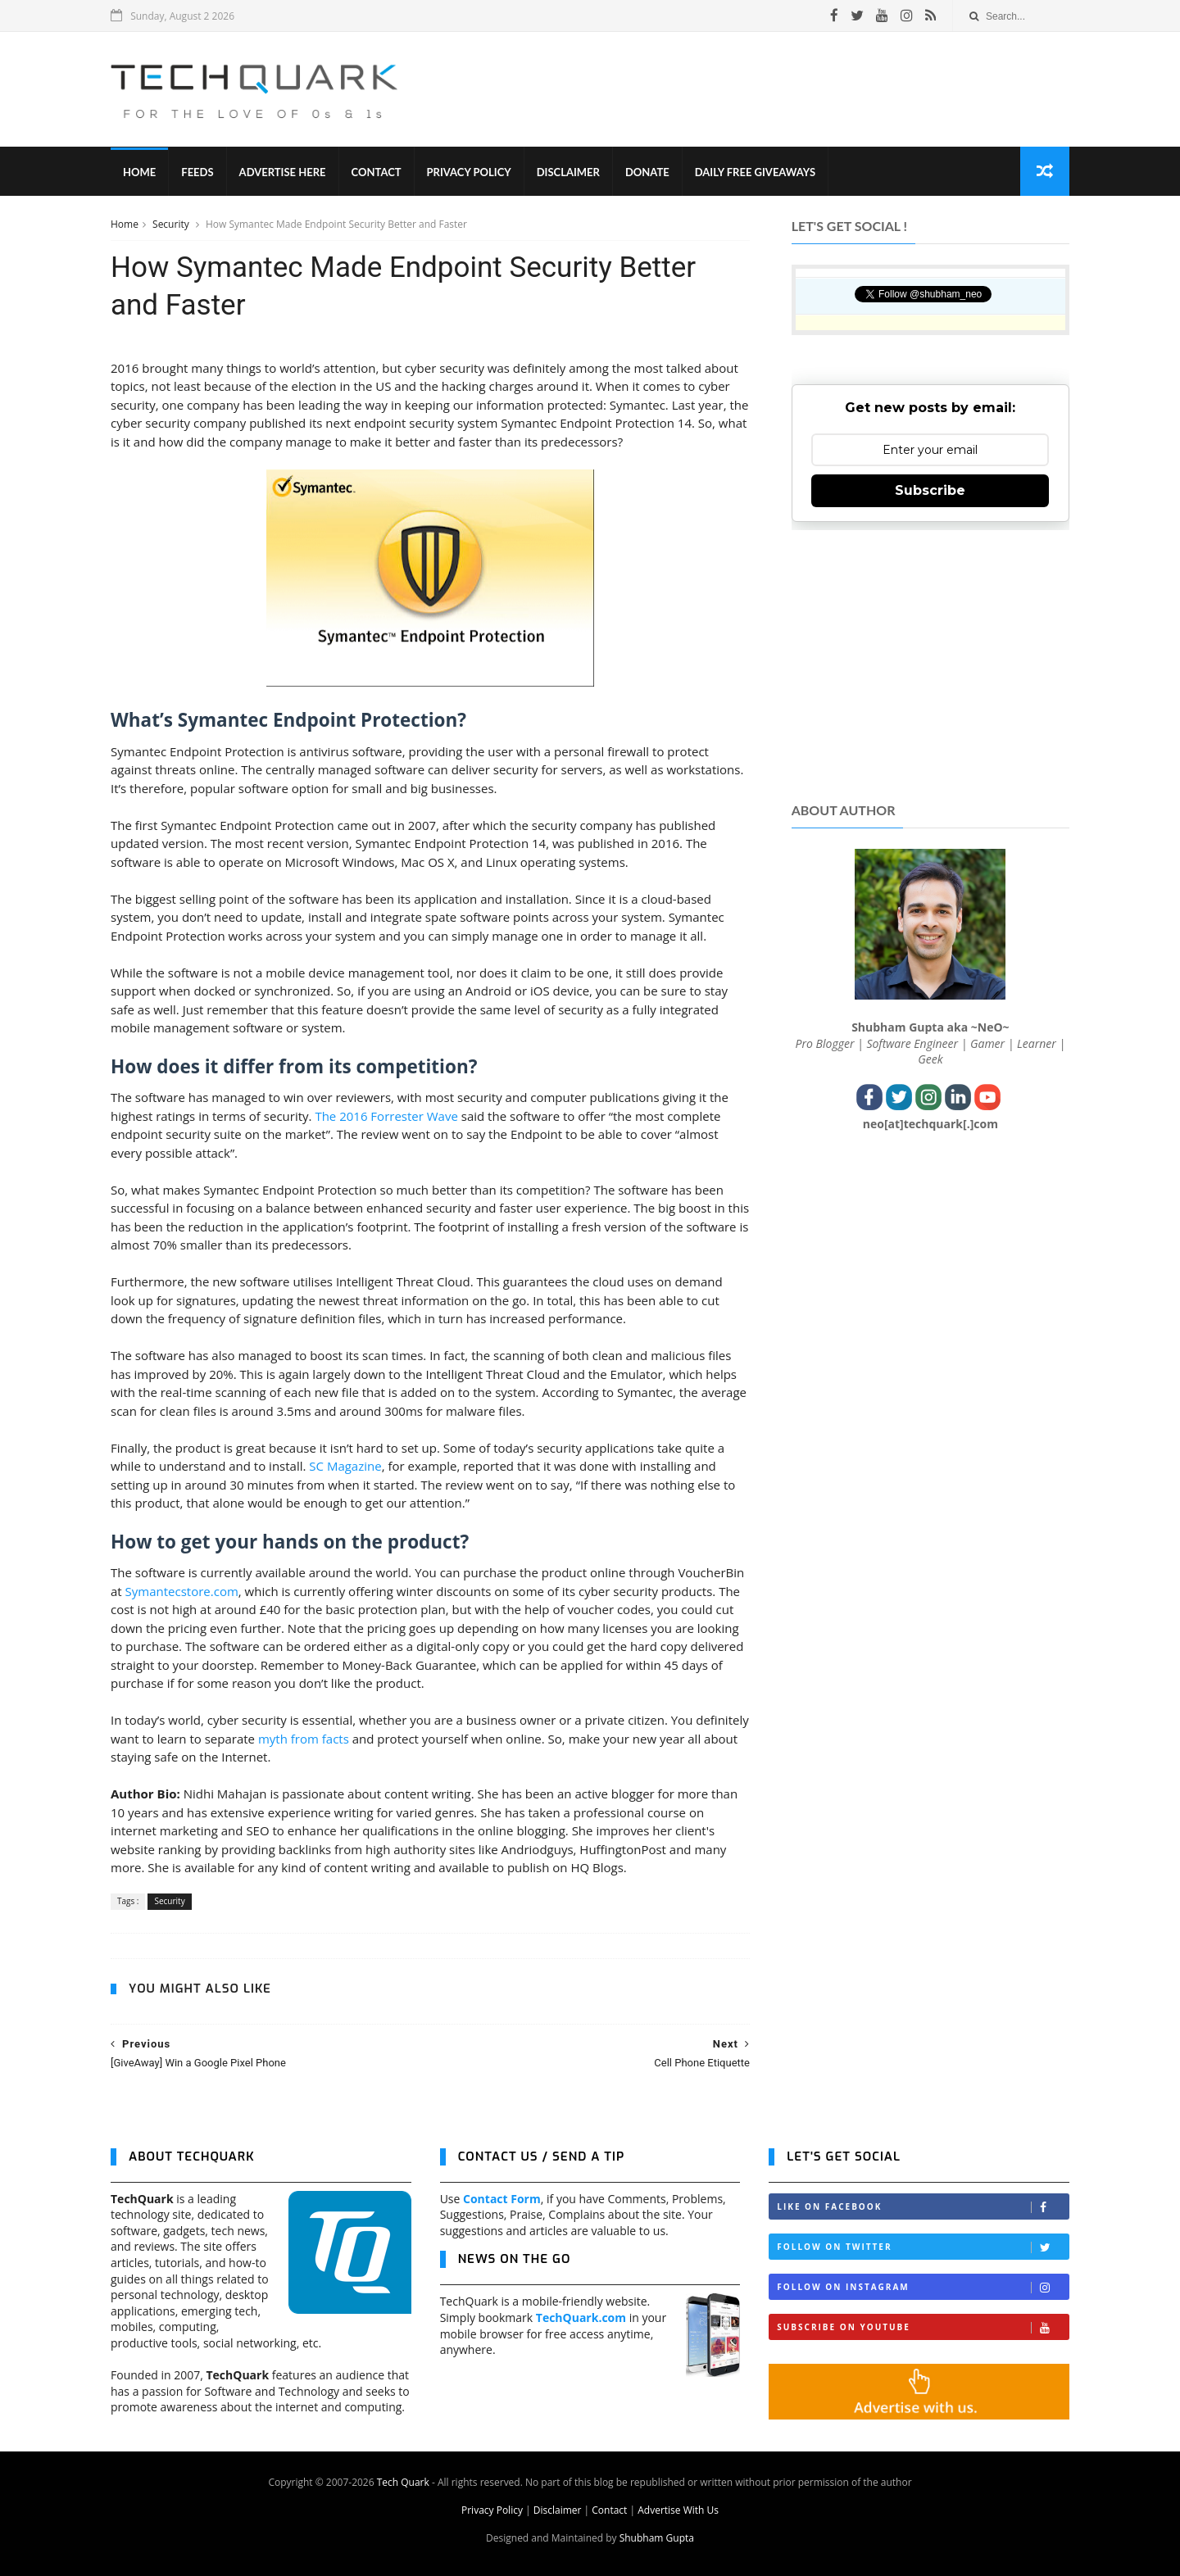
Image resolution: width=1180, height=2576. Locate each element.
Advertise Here (282, 172)
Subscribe (930, 490)
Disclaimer (568, 172)
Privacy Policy (469, 172)
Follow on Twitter (923, 2247)
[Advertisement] (771, 89)
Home (139, 172)
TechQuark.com (581, 2317)
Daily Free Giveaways (755, 172)
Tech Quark (403, 2482)
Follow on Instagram (923, 2287)
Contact (377, 172)
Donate (647, 172)
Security (172, 224)
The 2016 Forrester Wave (386, 1116)
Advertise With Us (678, 2510)
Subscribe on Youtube (923, 2327)
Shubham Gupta (657, 2538)
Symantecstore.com (181, 1591)
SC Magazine (345, 1466)
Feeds (197, 172)
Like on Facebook (923, 2207)
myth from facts (303, 1738)
